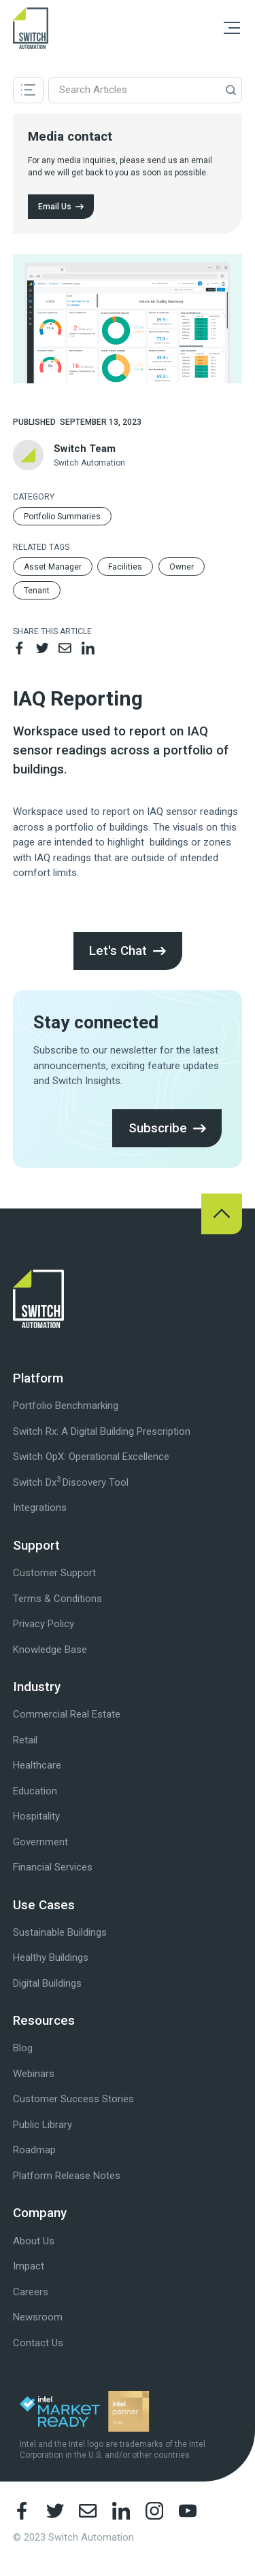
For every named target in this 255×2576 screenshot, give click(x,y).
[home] (31, 27)
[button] (232, 28)
